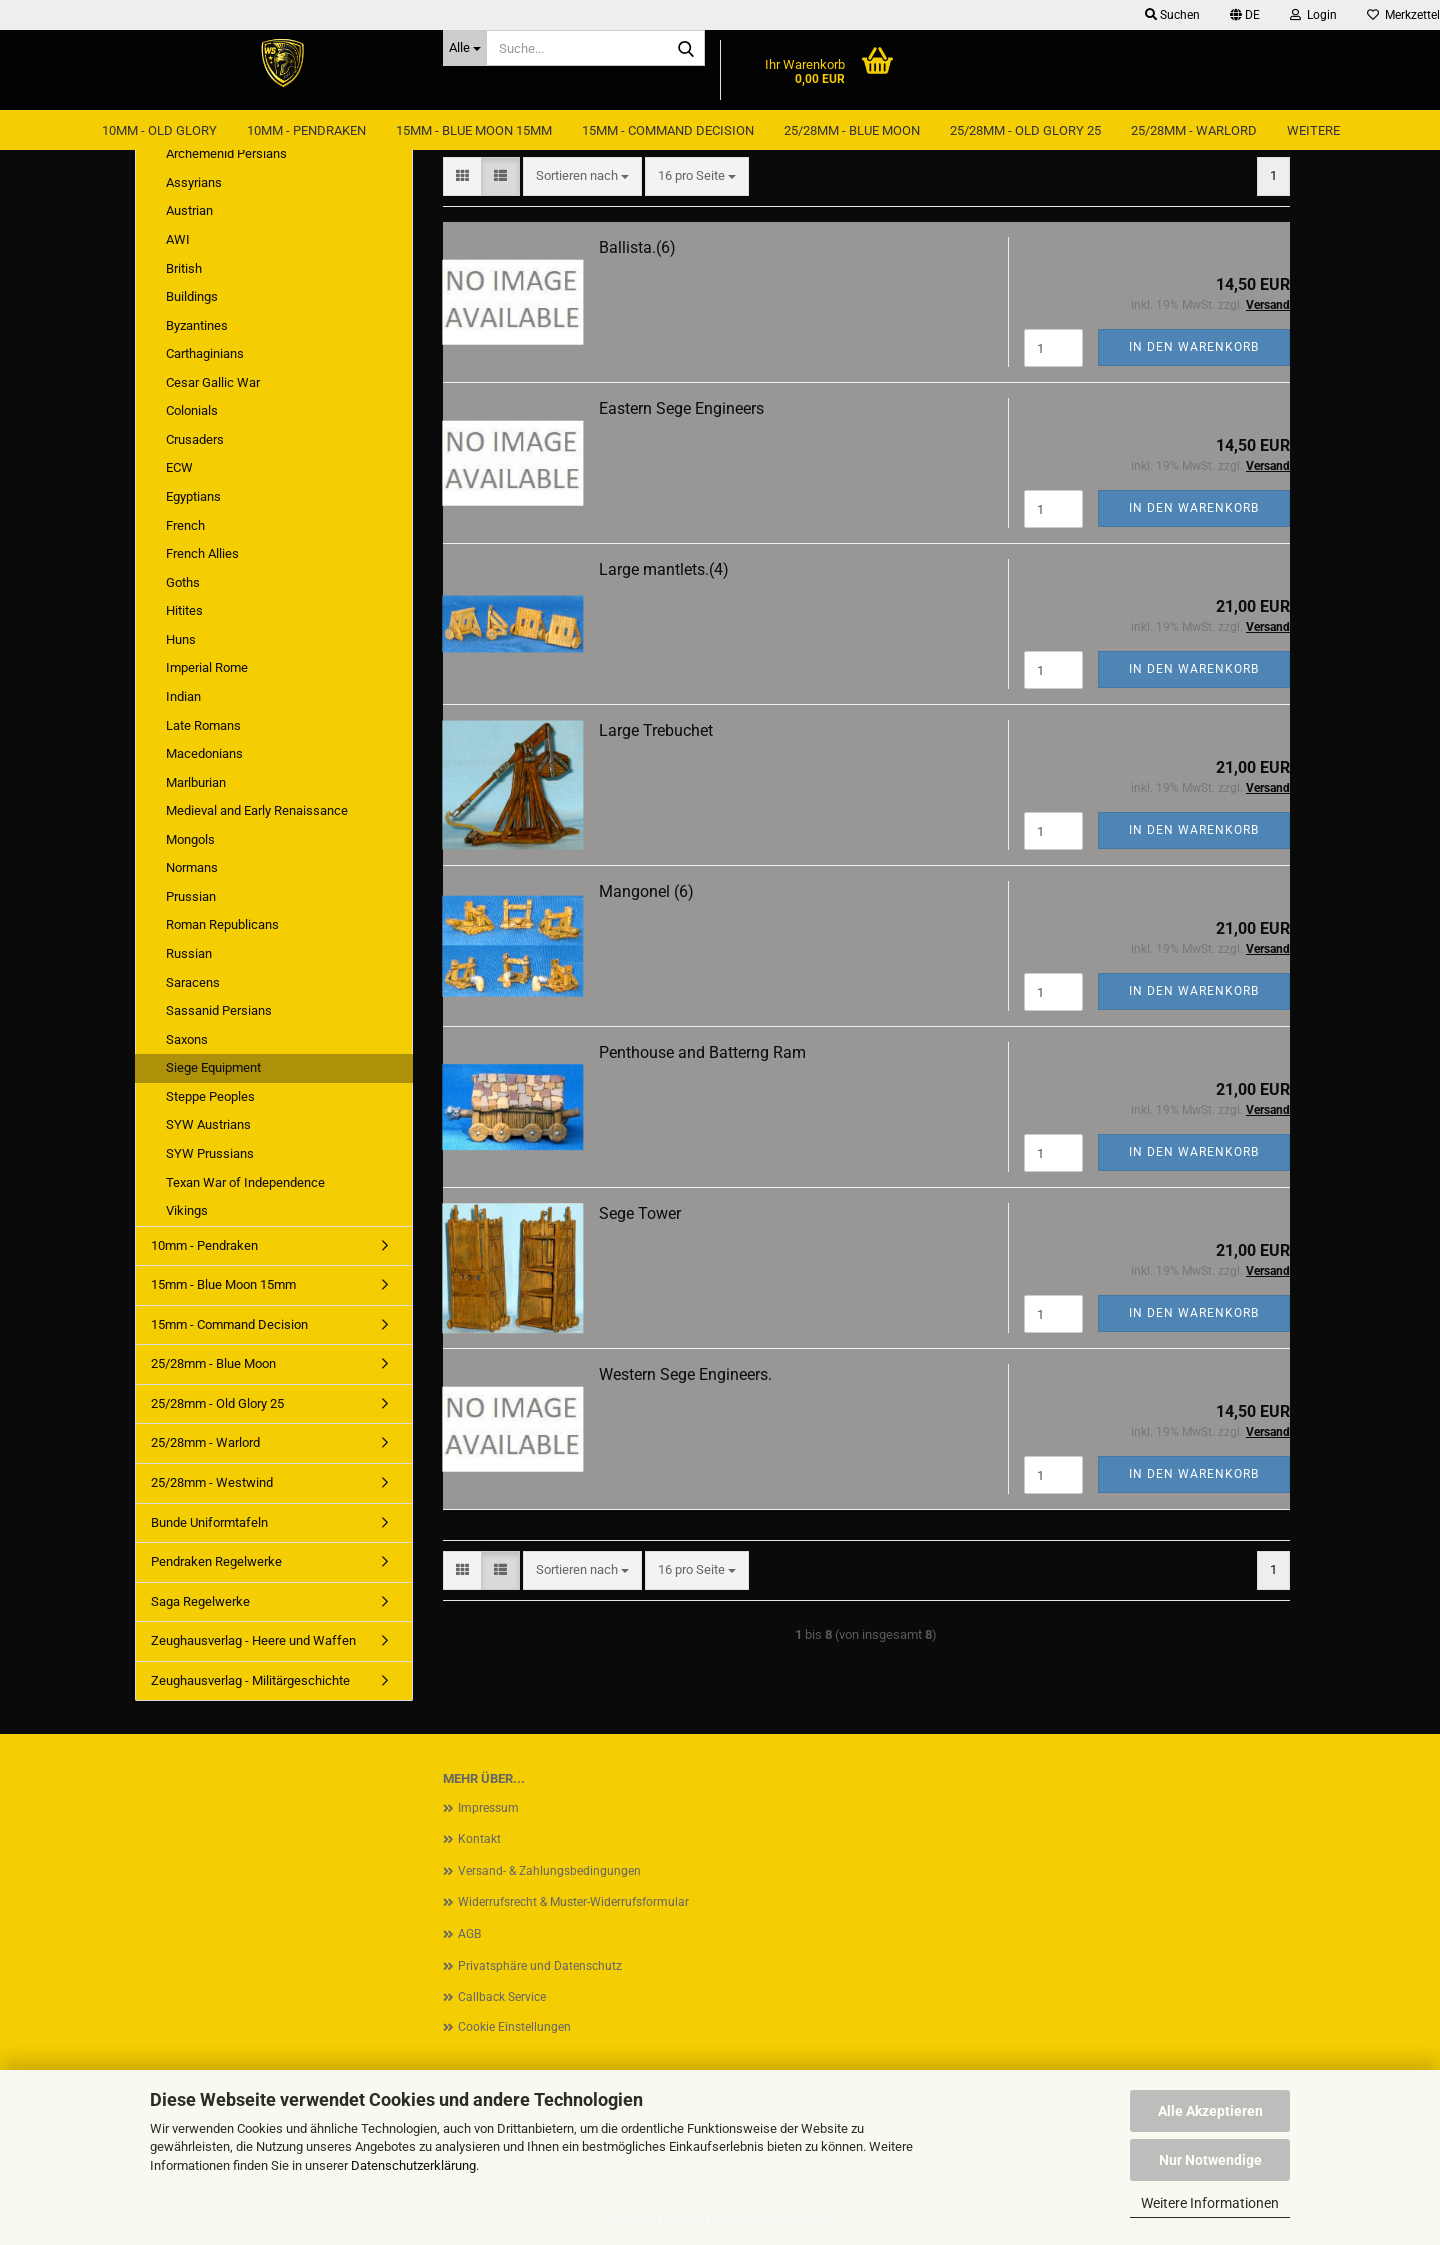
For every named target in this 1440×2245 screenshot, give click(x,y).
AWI (178, 239)
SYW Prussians (210, 1153)
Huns (181, 639)
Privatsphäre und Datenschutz (540, 1966)
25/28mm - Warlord (1194, 130)
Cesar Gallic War (213, 382)
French (185, 525)
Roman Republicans (222, 924)
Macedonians (204, 753)
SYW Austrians (208, 1124)
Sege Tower (640, 1213)
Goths (183, 582)
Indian (183, 696)
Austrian (189, 210)
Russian (189, 953)
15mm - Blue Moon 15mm (474, 130)
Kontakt (479, 1839)
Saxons (187, 1039)
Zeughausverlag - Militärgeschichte (250, 1680)
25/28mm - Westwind (212, 1482)
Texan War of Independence (245, 1182)
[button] (1245, 15)
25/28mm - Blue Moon (852, 130)
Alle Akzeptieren (1210, 2111)
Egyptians (193, 496)
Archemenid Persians (226, 153)
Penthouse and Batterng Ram (702, 1052)
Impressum (488, 1808)
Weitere (1313, 130)
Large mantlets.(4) (664, 569)
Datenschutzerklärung (413, 2165)
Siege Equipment (213, 1067)
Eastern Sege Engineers (681, 408)
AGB (469, 1934)
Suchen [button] (1172, 15)
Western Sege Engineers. (685, 1374)
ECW (179, 467)
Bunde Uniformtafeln (209, 1522)
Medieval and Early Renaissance (257, 810)
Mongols (190, 839)
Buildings (192, 296)
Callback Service (502, 1997)
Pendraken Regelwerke (216, 1561)
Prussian (191, 896)
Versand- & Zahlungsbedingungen (549, 1871)
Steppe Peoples (210, 1096)
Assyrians (194, 182)
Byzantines (197, 325)
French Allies (202, 553)
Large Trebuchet (656, 730)
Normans (192, 867)
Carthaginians (205, 353)
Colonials (192, 410)
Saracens (193, 982)
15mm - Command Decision (668, 130)
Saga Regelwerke (200, 1601)
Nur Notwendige (1210, 2160)
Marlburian (196, 782)
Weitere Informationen (1210, 2203)
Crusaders (195, 439)
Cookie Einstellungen (514, 2027)
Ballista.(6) (637, 247)
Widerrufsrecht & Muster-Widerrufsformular (573, 1902)
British (184, 268)
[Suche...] (465, 48)
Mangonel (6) (646, 891)
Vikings (187, 1210)
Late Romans (203, 725)
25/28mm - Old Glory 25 (1025, 130)
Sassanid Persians (219, 1010)
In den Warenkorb (1194, 347)
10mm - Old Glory (159, 130)
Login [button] (1313, 15)
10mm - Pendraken (306, 130)
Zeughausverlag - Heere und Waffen (253, 1640)
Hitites (184, 610)
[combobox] (582, 176)
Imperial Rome (207, 667)
